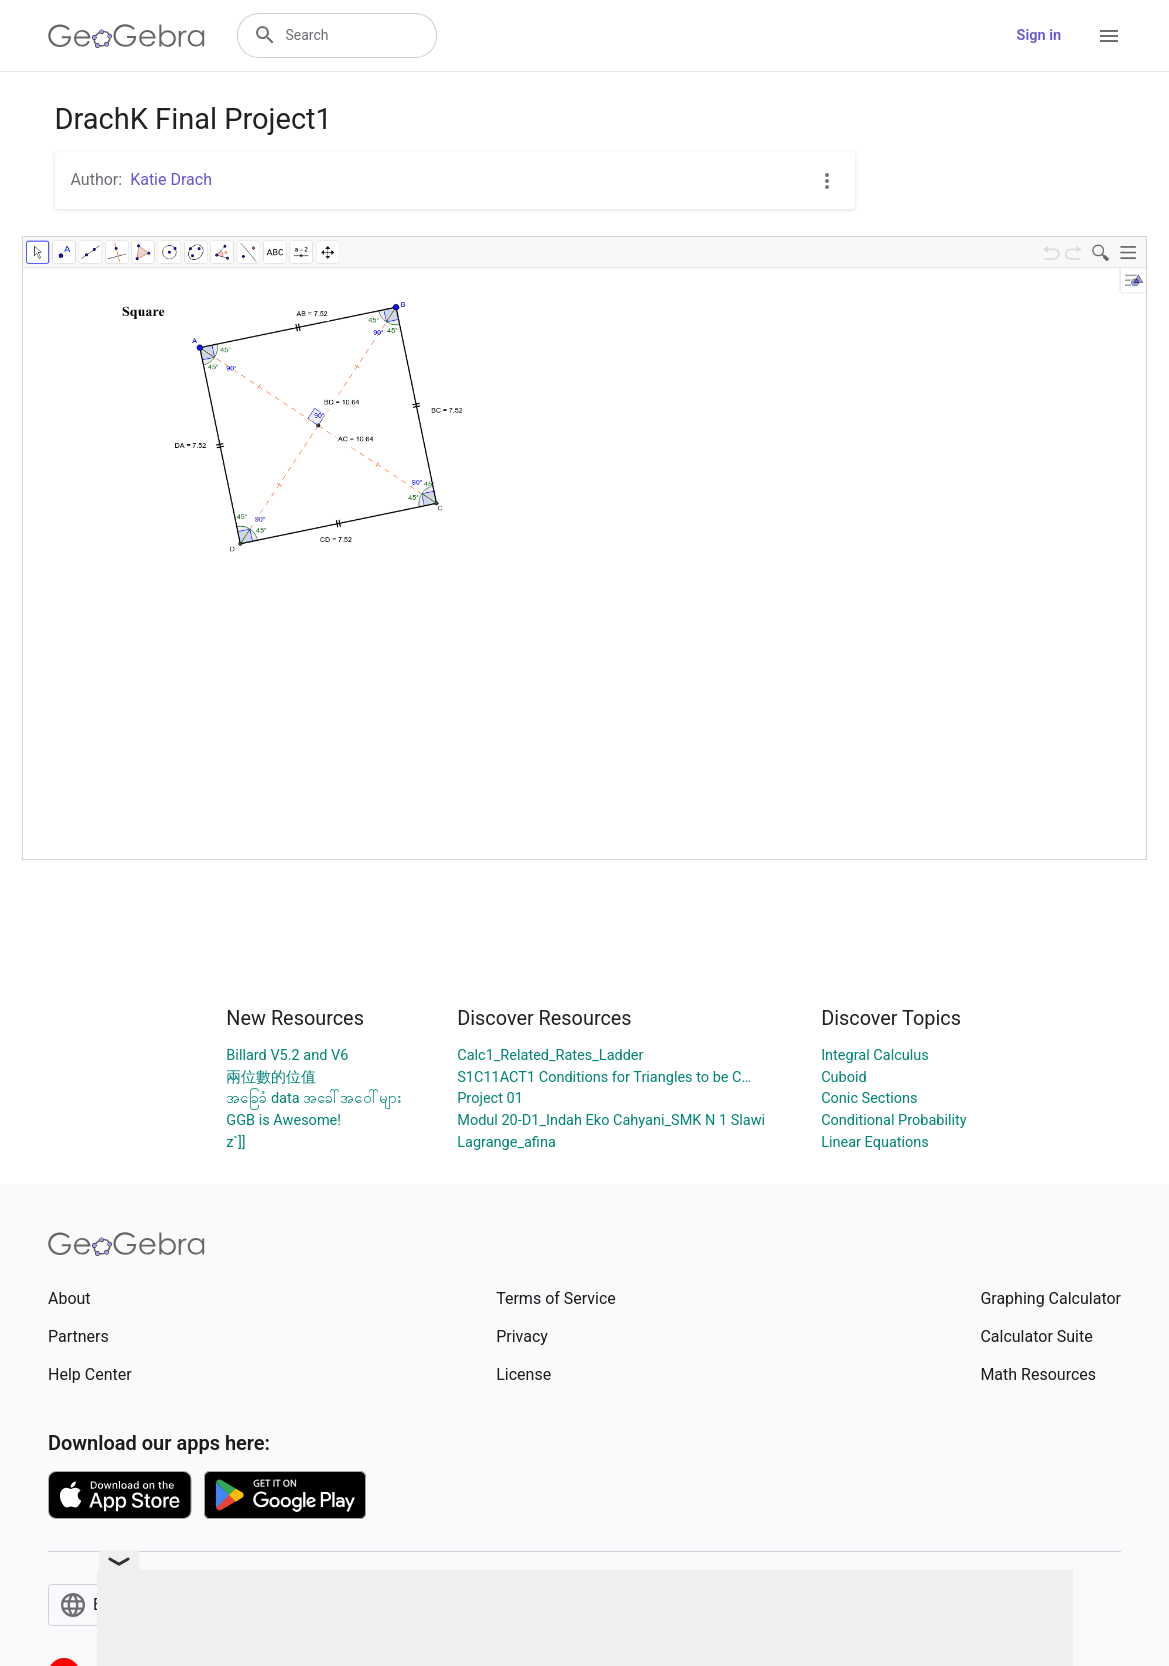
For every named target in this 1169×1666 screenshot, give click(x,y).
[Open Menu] (1109, 36)
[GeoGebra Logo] (126, 36)
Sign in (1039, 35)
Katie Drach (171, 179)
